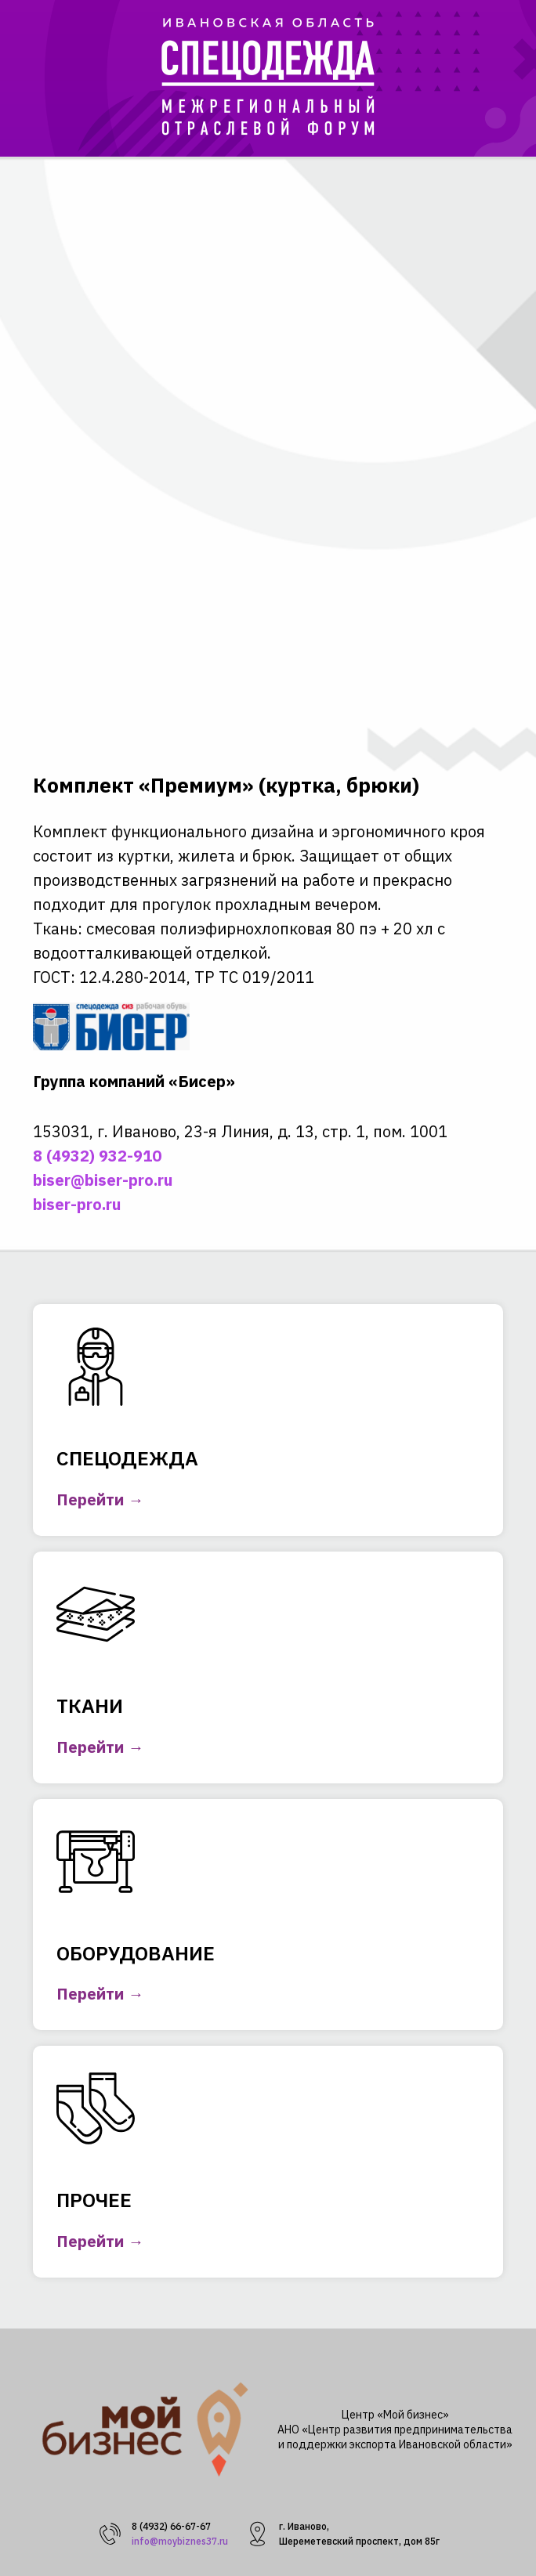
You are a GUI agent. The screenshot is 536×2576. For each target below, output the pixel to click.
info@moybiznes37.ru (180, 2541)
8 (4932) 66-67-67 (171, 2526)
